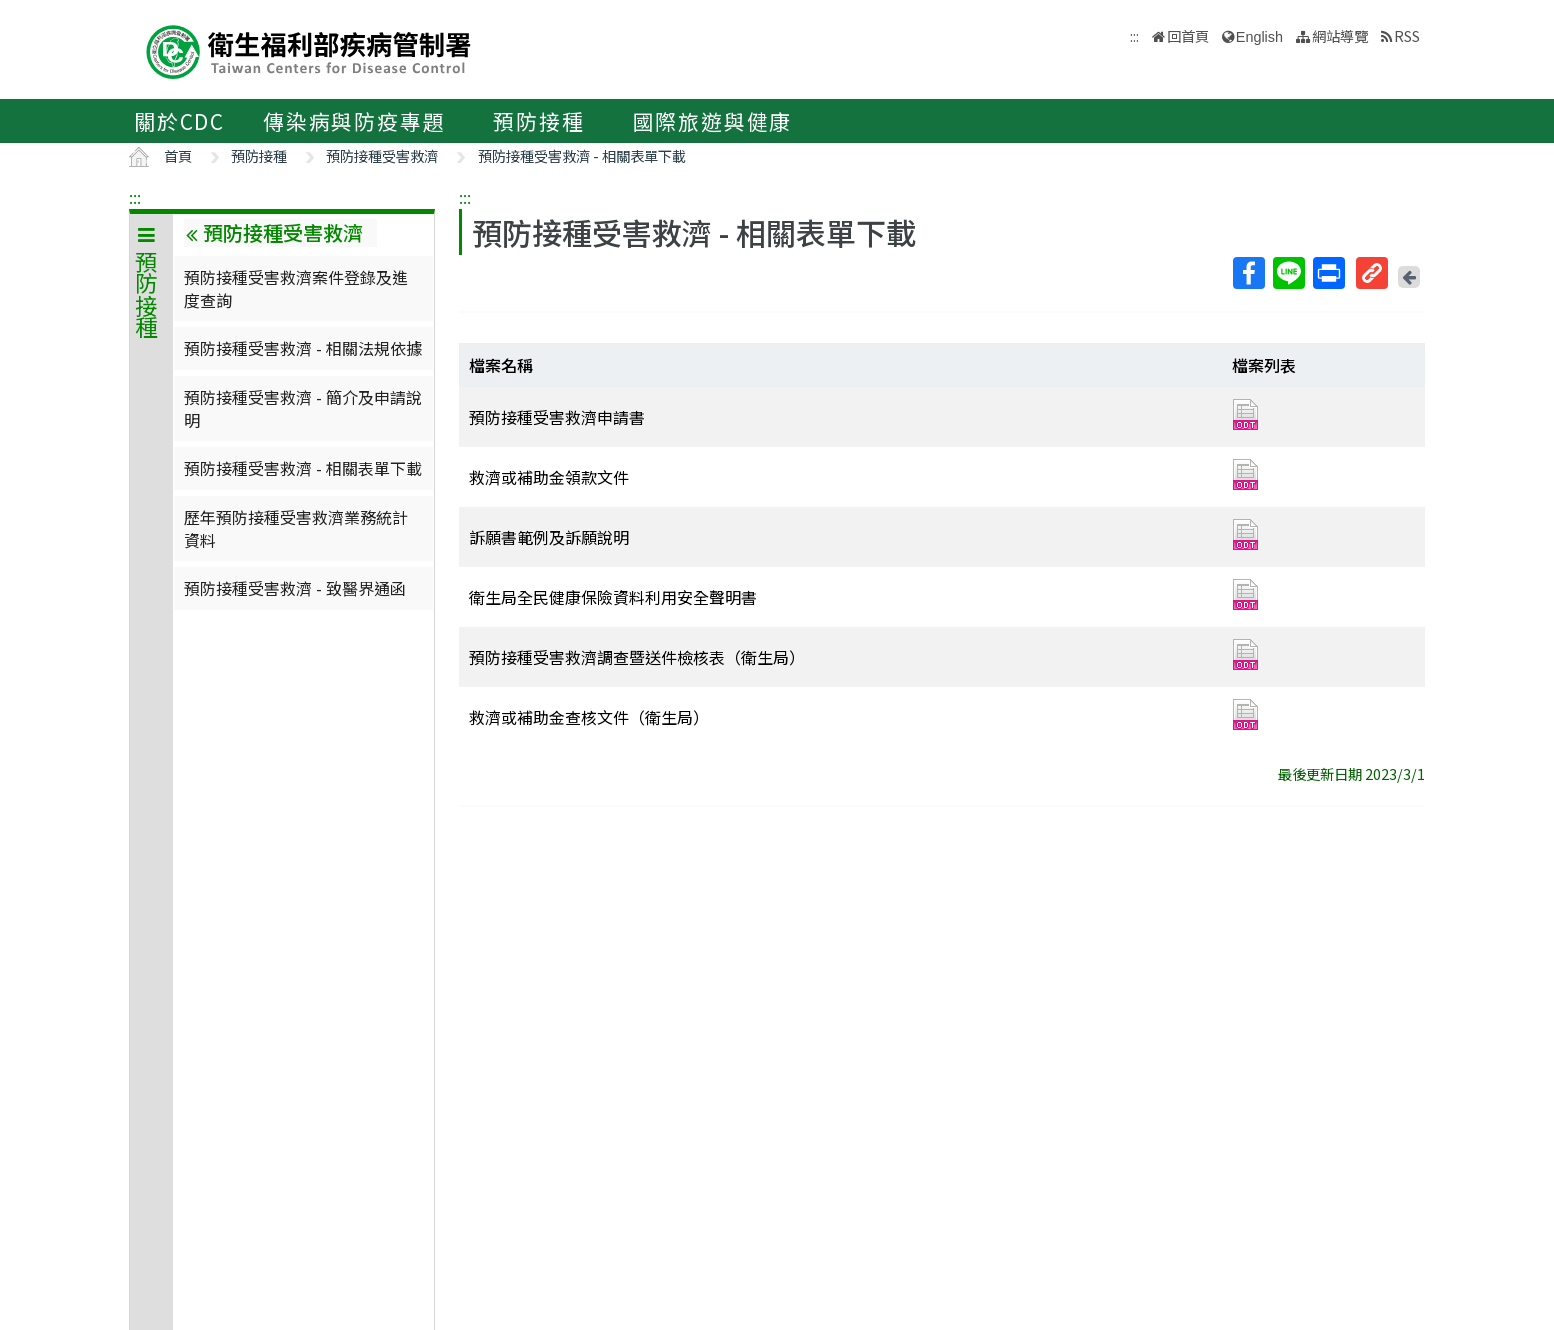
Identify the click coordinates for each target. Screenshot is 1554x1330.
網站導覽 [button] (1340, 35)
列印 (1328, 273)
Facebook (1248, 273)
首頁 (178, 155)
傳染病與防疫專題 (354, 121)
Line (1288, 273)
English (1259, 37)
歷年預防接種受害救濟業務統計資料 (296, 528)
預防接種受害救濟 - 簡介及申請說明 (303, 408)
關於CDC (179, 121)
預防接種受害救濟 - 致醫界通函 (295, 588)
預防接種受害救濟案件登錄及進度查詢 (296, 288)
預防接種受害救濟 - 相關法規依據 (303, 348)
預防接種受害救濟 (382, 155)
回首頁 (1188, 35)
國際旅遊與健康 (713, 121)
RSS (1407, 35)
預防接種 (538, 121)
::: (135, 197)
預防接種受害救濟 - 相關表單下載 (582, 155)
